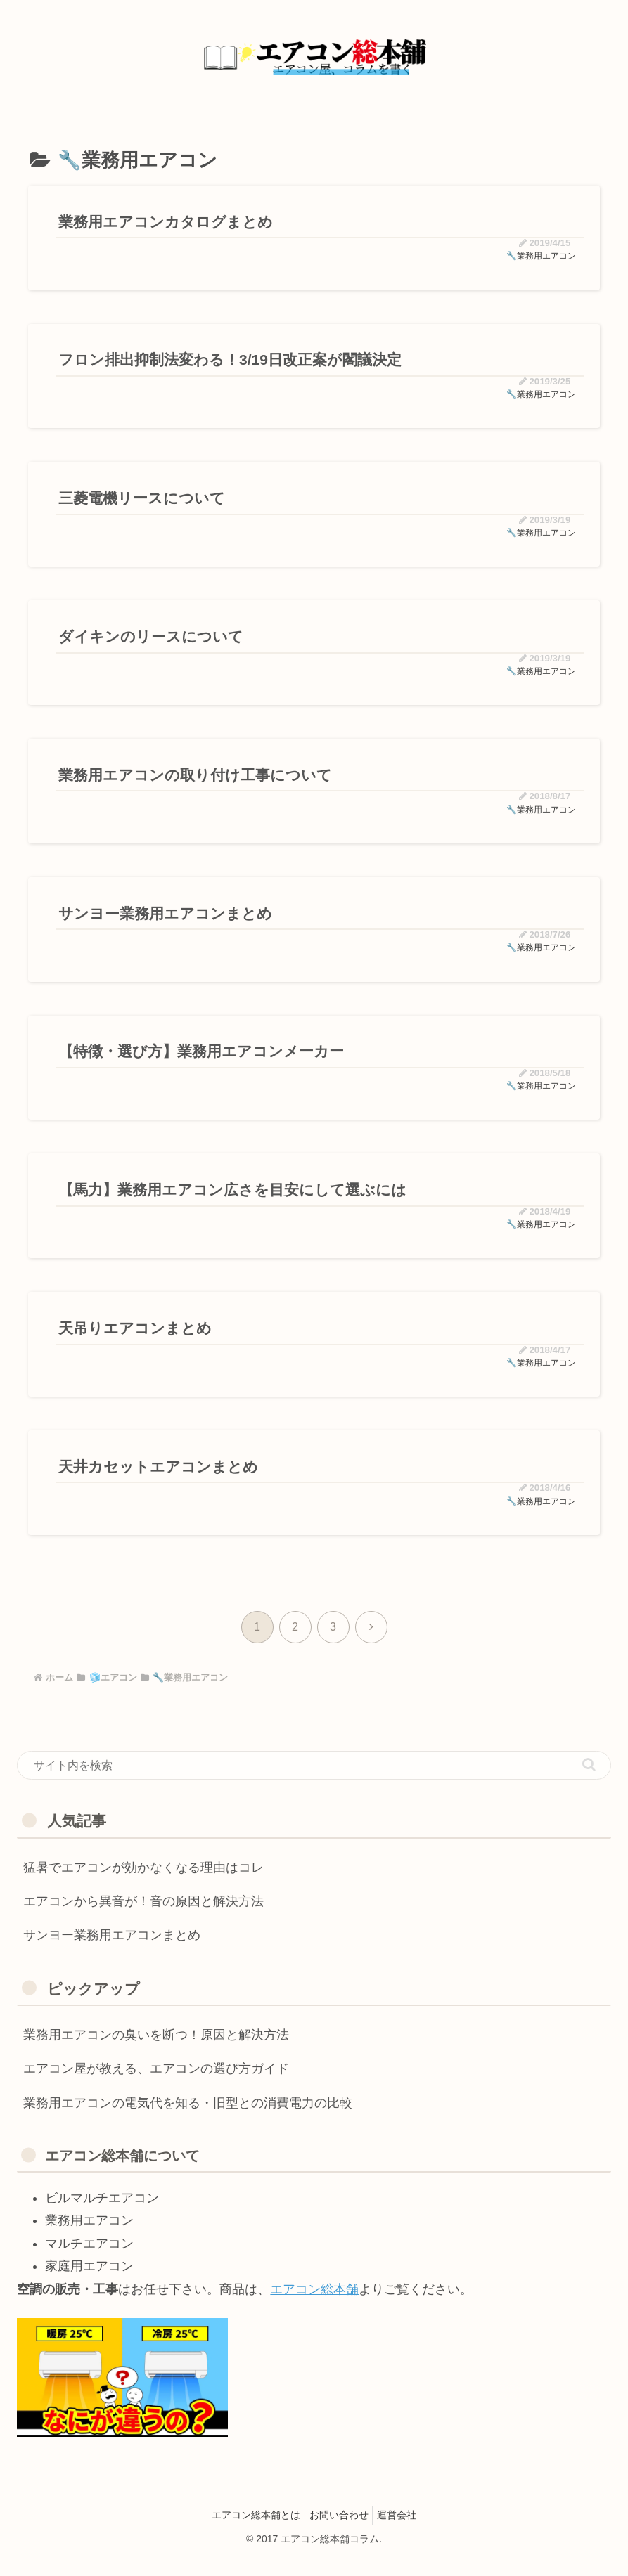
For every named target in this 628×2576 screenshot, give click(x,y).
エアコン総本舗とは (250, 2532)
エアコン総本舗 (314, 2306)
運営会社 (403, 2532)
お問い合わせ (339, 2532)
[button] (589, 1781)
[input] (313, 1782)
